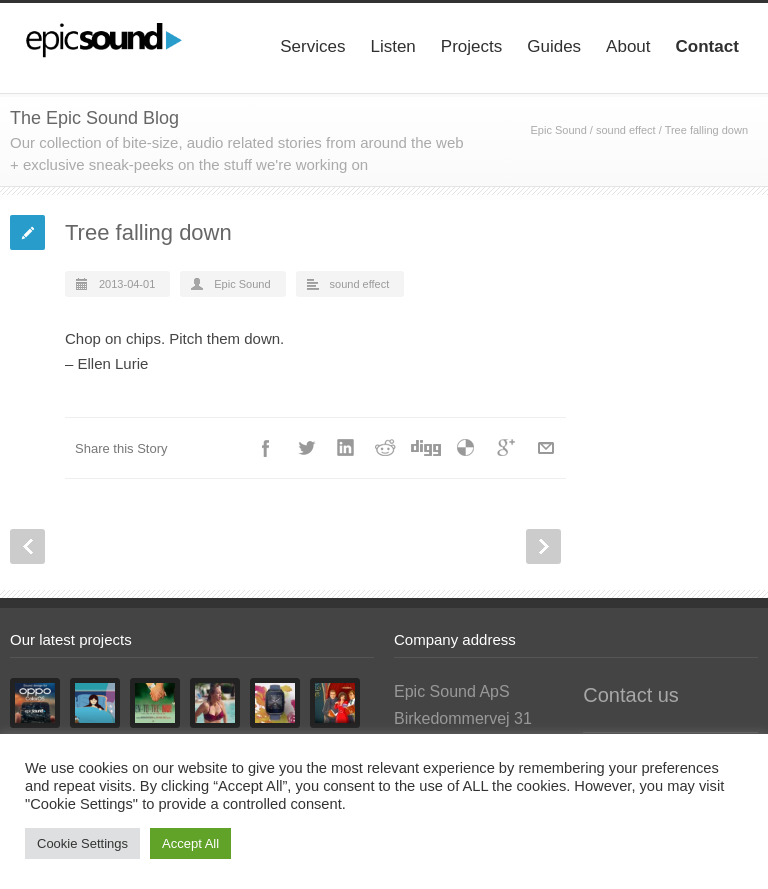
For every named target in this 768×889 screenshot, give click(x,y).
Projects (471, 46)
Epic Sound (558, 130)
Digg (426, 448)
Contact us (631, 695)
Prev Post (27, 546)
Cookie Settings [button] (82, 843)
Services (312, 46)
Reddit (386, 448)
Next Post (543, 546)
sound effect (626, 130)
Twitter (306, 448)
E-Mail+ (546, 448)
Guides (554, 46)
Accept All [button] (190, 843)
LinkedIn (346, 448)
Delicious (466, 448)
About (628, 46)
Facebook (266, 448)
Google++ (506, 448)
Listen (392, 46)
